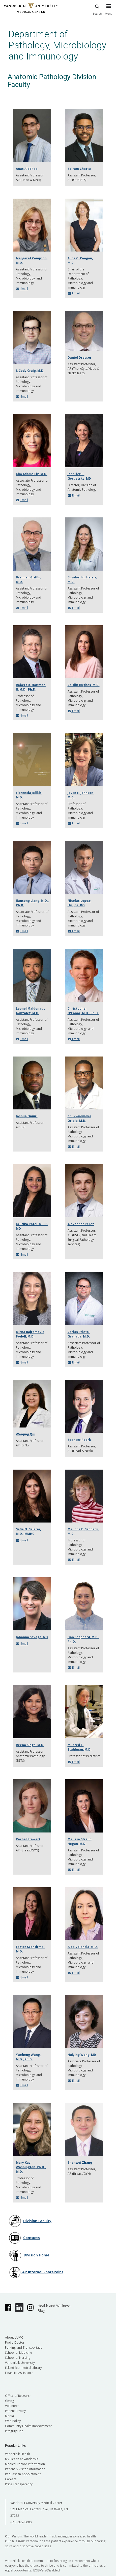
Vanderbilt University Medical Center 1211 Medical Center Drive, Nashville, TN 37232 (39, 2509)
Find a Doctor (14, 2342)
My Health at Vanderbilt (21, 2459)
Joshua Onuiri (27, 1116)
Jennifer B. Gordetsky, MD (79, 476)
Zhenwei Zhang (80, 2162)
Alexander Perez (81, 1224)
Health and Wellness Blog (54, 2308)
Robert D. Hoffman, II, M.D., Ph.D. (31, 687)
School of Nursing (17, 2357)
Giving (9, 2401)
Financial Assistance (19, 2373)
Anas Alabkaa (27, 169)
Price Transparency (19, 2484)
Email (22, 289)
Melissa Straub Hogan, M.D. (80, 1841)
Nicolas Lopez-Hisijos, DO (79, 902)
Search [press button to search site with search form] (97, 9)
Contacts (31, 2237)
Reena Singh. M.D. (30, 1745)
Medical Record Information (25, 2464)
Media (9, 2416)
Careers (10, 2479)
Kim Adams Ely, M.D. (31, 474)
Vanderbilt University (20, 2363)
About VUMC (14, 2337)
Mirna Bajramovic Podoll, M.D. (30, 1334)
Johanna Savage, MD (32, 1637)
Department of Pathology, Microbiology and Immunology (57, 45)
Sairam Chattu (79, 169)
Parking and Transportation (24, 2347)
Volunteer (12, 2406)
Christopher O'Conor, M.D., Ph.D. (83, 1010)
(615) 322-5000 (21, 2522)
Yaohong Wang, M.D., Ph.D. (28, 2057)
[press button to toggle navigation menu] (108, 12)
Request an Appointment (23, 2474)
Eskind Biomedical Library (23, 2368)
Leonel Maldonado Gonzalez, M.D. (30, 1010)
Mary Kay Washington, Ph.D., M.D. (31, 2167)
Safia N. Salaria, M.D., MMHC (28, 1531)
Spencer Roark (79, 1440)
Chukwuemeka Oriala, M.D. (79, 1118)
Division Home (36, 2255)
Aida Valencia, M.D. (83, 1947)
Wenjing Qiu (25, 1434)
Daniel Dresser (80, 357)
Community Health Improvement (28, 2426)
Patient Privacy (15, 2411)
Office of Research (18, 2396)
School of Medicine (18, 2352)
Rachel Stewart (28, 1839)
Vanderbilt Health (17, 2454)
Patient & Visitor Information (25, 2469)
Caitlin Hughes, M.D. (84, 685)
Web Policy (13, 2421)
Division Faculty (37, 2220)
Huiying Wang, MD (82, 2055)
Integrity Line (14, 2431)
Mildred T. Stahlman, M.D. (80, 1747)
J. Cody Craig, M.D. (30, 370)
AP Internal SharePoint (42, 2272)
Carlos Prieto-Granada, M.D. (79, 1334)
